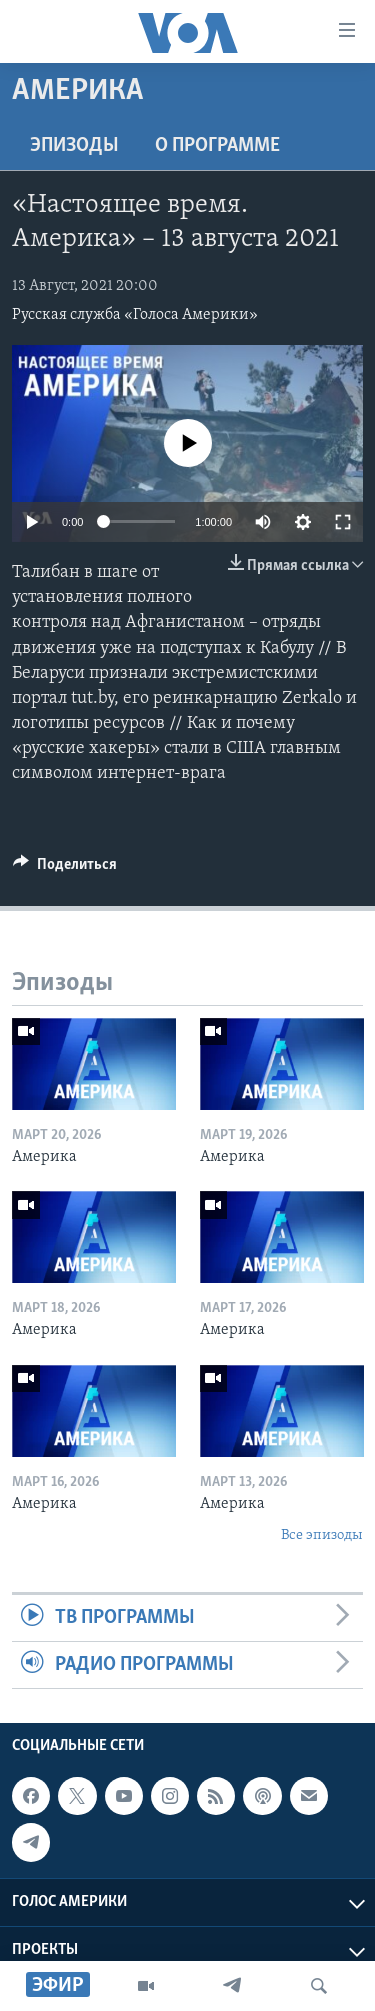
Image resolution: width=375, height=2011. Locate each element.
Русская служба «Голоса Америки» (135, 315)
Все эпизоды (322, 1535)
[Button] (65, 869)
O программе (217, 146)
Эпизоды (74, 146)
